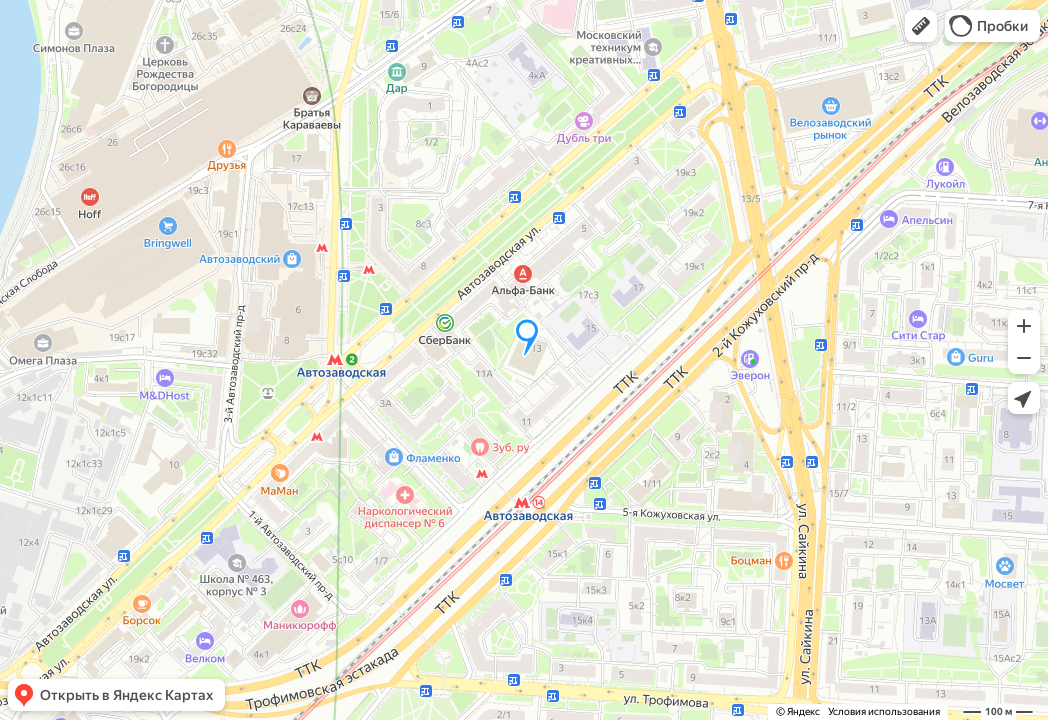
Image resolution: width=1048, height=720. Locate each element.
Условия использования (884, 711)
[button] (921, 26)
